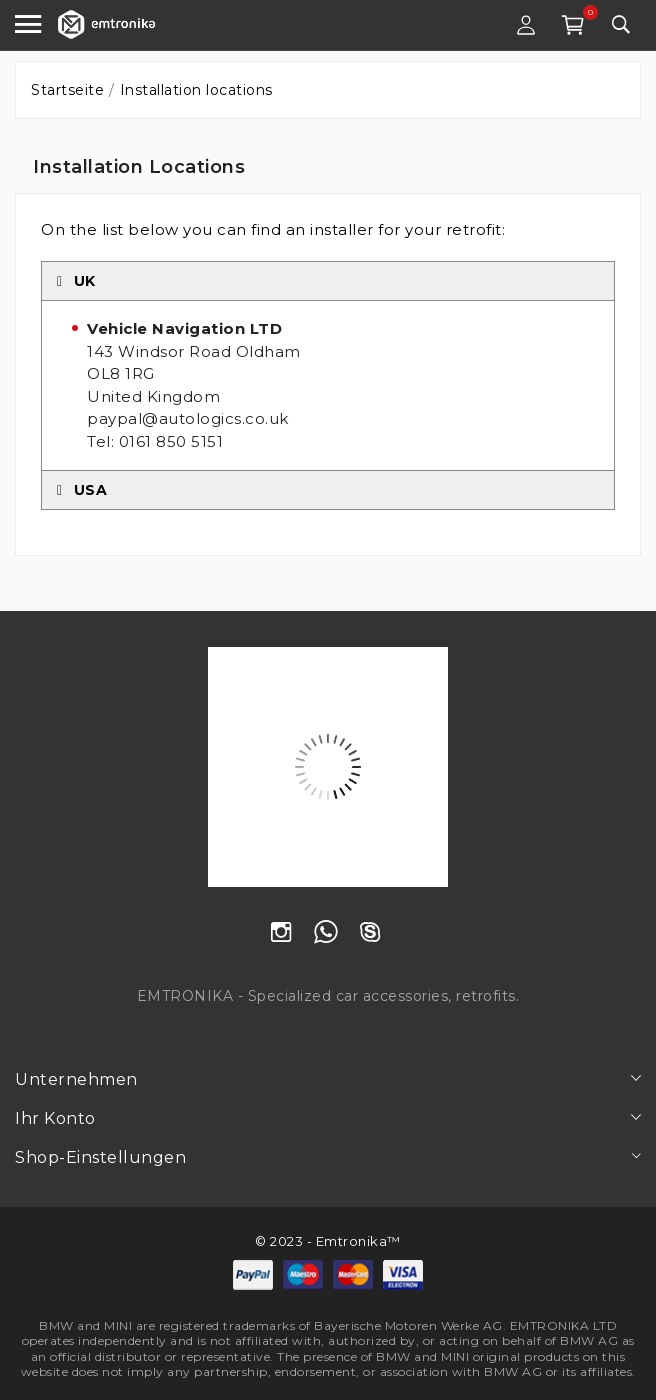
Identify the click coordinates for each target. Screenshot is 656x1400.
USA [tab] (82, 490)
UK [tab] (76, 281)
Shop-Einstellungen (100, 1157)
